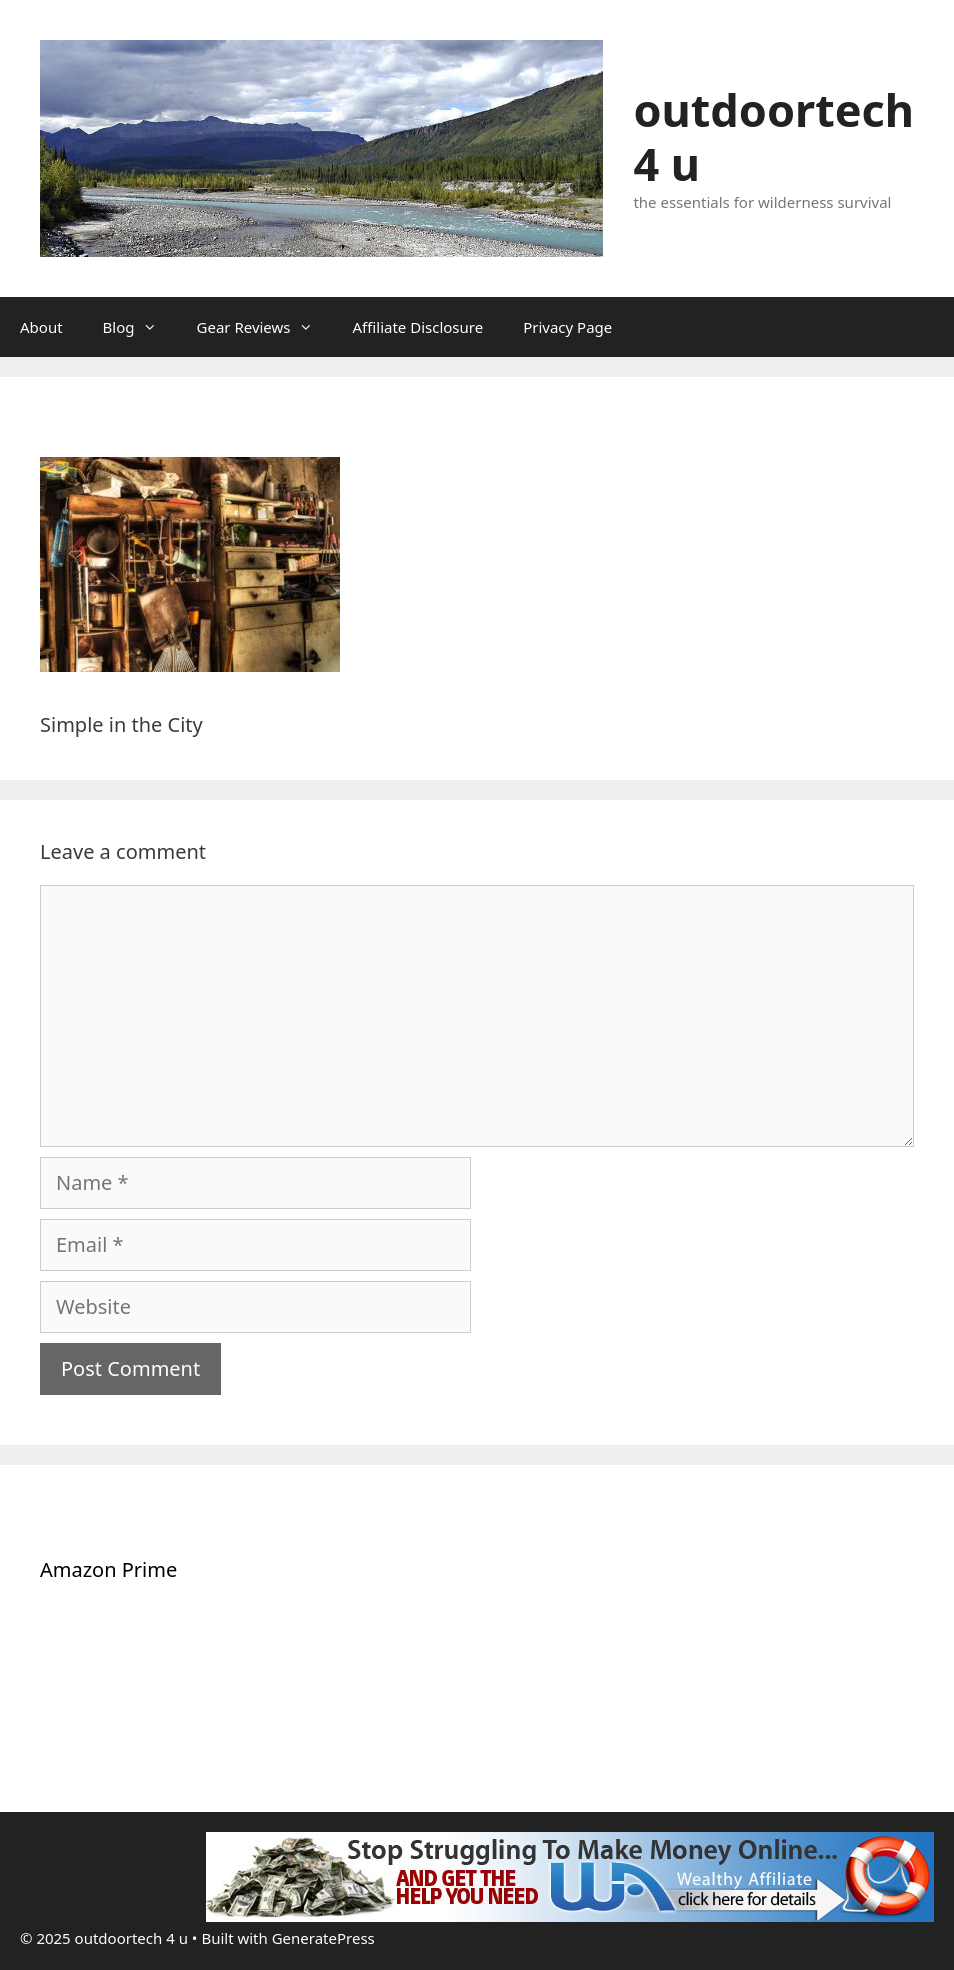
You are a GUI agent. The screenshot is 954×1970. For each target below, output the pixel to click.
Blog (140, 327)
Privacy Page (567, 327)
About (41, 327)
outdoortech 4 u (773, 136)
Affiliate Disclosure (418, 327)
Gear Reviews (265, 327)
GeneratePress (323, 1938)
